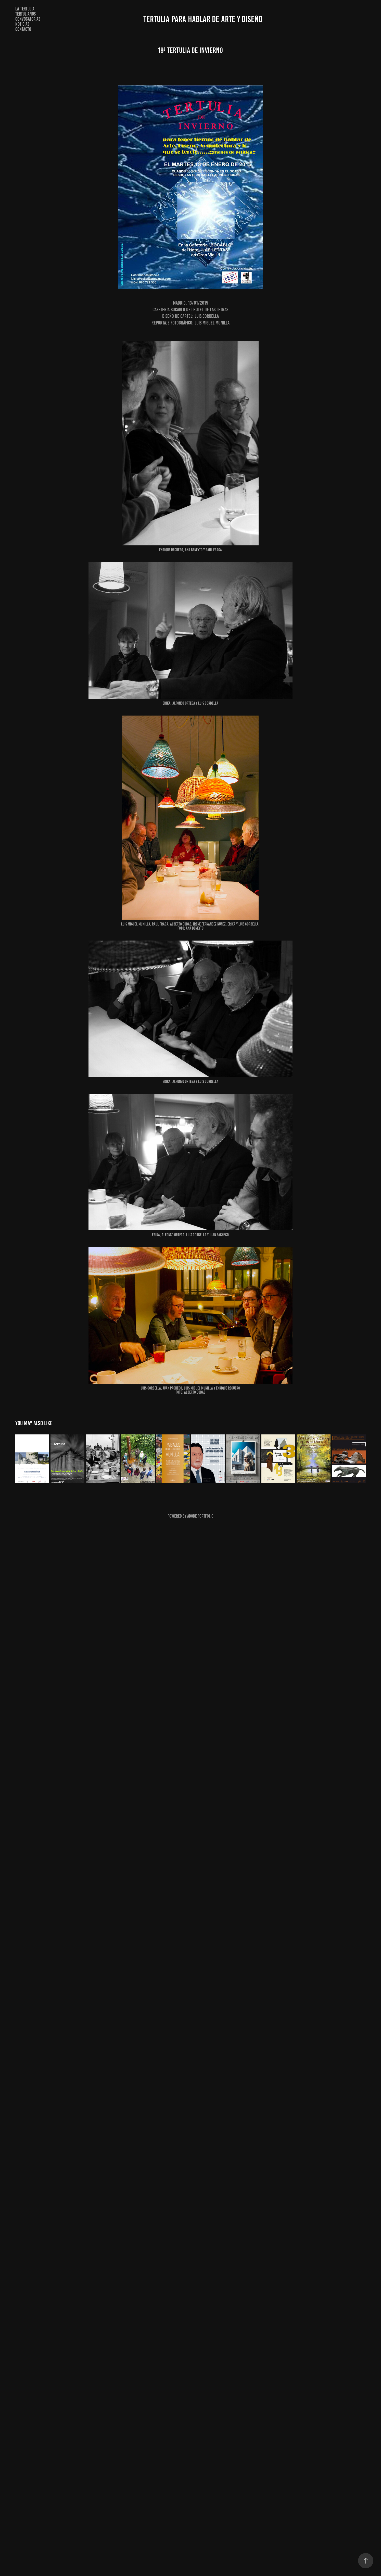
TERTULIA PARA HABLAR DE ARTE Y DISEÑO (202, 19)
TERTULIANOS (25, 14)
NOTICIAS (22, 24)
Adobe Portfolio (200, 1516)
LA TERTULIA (24, 8)
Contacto (23, 29)
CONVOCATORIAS (27, 19)
